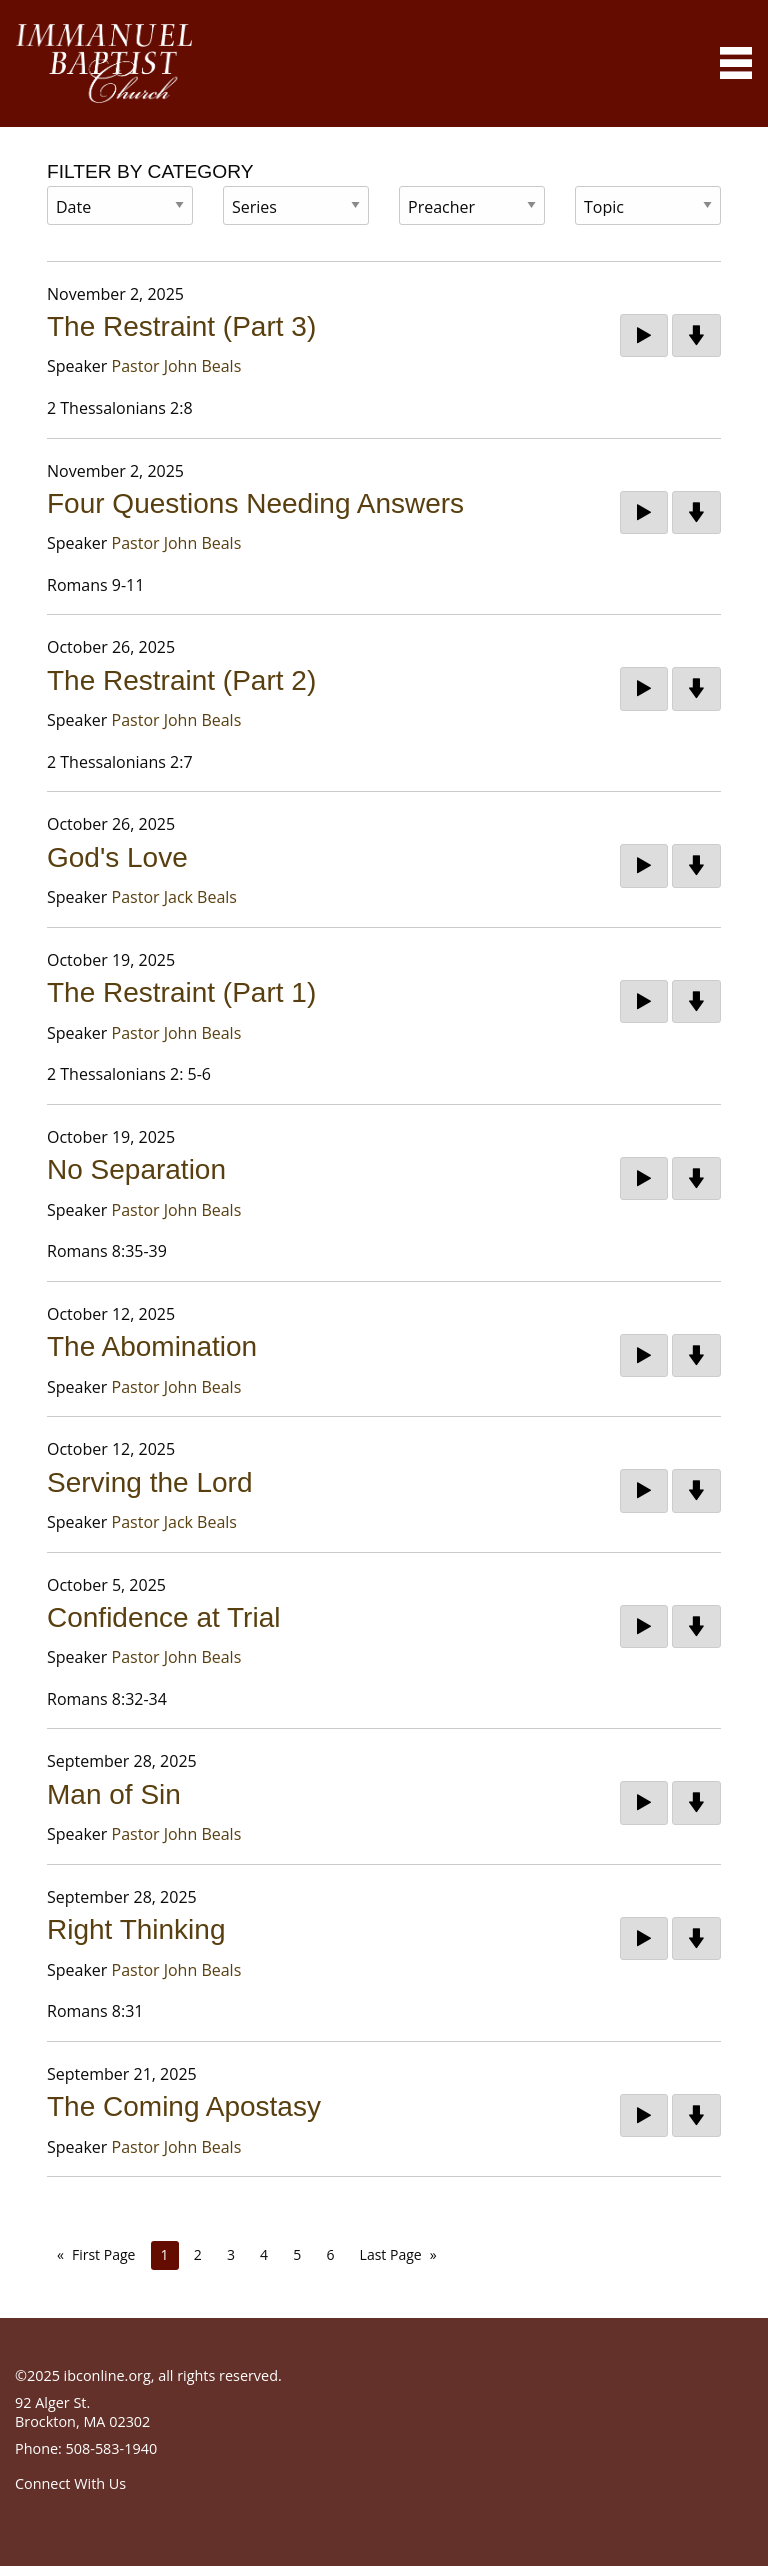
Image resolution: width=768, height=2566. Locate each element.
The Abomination (152, 1346)
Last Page (391, 2254)
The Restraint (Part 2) (181, 680)
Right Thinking (136, 1929)
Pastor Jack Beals (174, 897)
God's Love (117, 857)
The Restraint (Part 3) (181, 326)
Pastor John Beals (177, 366)
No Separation (136, 1169)
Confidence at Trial (163, 1617)
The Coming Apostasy (184, 2106)
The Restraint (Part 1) (181, 992)
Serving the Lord (149, 1482)
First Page (103, 2254)
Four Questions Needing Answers (255, 503)
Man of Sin (114, 1794)
